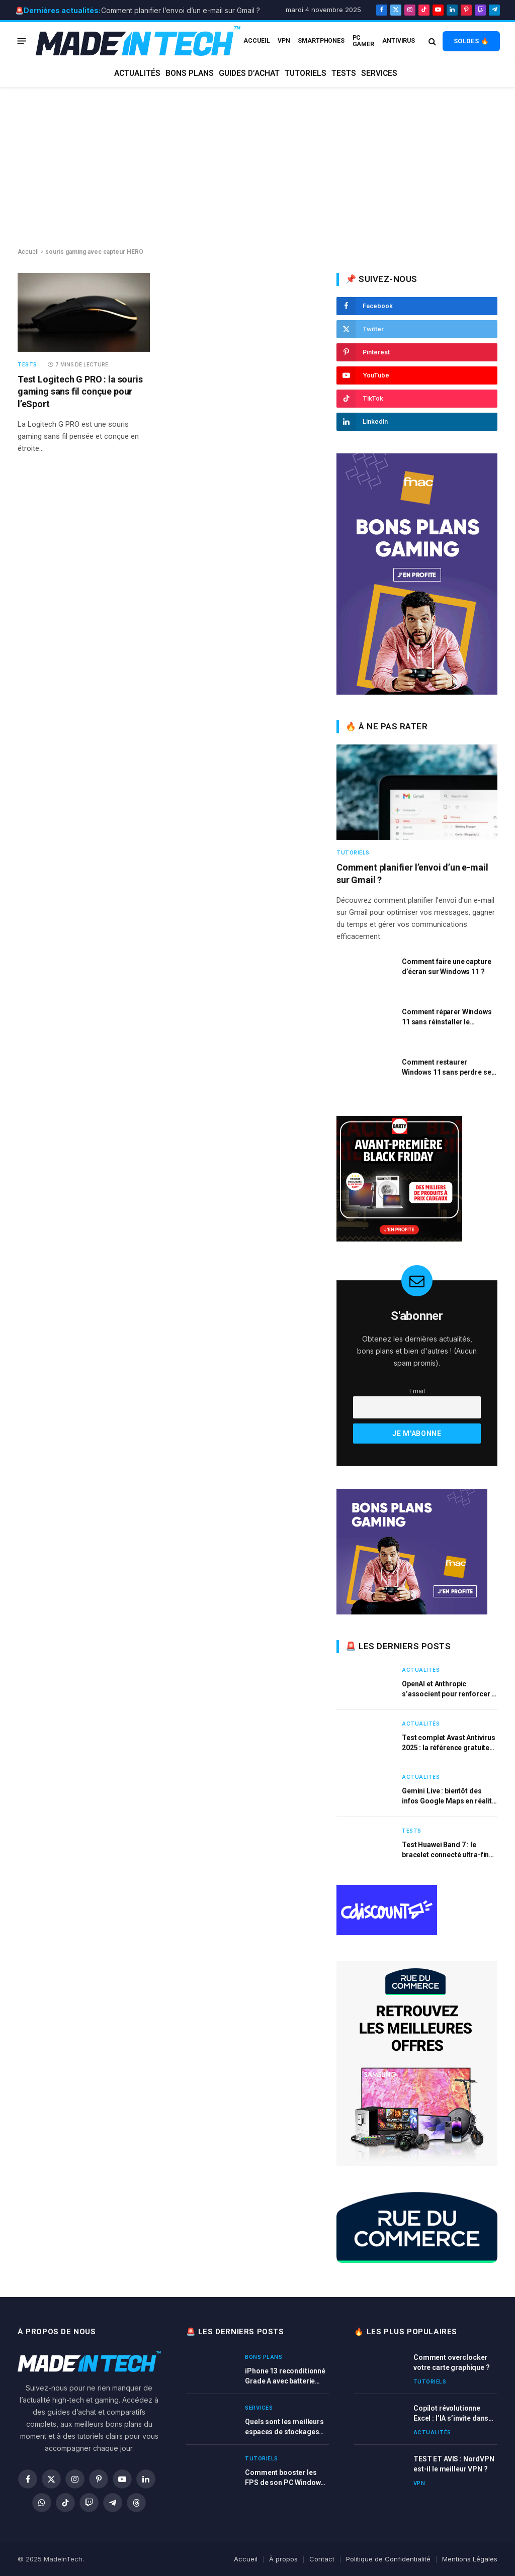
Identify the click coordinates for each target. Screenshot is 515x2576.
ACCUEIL (256, 40)
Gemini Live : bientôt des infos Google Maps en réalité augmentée (449, 1796)
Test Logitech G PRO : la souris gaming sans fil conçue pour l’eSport (80, 391)
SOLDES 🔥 (471, 41)
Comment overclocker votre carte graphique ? (451, 2362)
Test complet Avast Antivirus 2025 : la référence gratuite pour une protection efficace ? (448, 1743)
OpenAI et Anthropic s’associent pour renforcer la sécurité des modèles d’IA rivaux (449, 1689)
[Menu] (22, 41)
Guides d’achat (249, 73)
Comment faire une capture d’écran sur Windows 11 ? (446, 967)
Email (417, 1391)
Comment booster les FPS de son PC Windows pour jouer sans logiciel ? (286, 2478)
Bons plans (189, 73)
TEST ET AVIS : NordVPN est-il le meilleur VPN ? (453, 2464)
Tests (343, 73)
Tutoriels (305, 73)
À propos (283, 2559)
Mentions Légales (469, 2559)
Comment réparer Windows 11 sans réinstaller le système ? (447, 1017)
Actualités (137, 73)
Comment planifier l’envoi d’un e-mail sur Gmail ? (180, 10)
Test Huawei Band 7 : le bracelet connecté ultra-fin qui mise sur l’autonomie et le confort (446, 1850)
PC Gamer (363, 40)
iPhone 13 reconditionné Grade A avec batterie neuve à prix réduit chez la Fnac (285, 2376)
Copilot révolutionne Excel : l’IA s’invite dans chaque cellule (450, 2413)
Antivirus (398, 40)
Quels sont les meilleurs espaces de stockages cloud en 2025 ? (284, 2427)
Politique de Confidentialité (388, 2559)
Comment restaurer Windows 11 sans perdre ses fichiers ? (448, 1067)
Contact (321, 2559)
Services (379, 73)
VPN (284, 40)
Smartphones (321, 40)
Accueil (28, 251)
